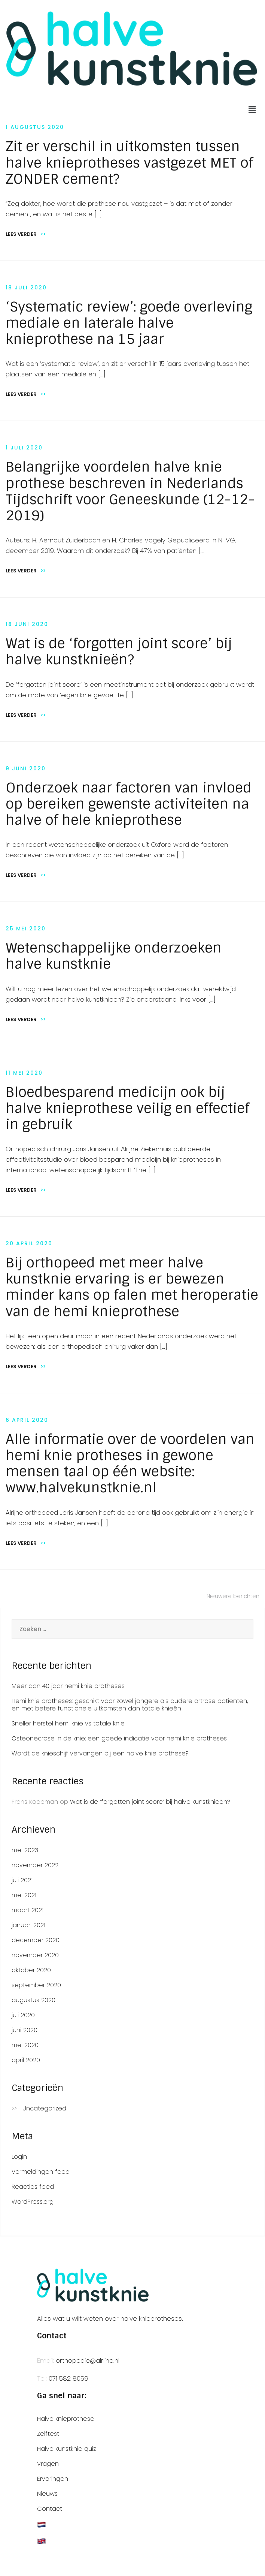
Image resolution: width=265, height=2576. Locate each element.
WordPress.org (33, 2201)
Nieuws (47, 2493)
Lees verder (26, 234)
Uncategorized (44, 2108)
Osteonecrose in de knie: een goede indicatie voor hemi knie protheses (119, 1738)
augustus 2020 (33, 2000)
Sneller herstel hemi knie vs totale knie (68, 1723)
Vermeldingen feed (41, 2171)
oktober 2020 (31, 1970)
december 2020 (36, 1940)
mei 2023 (25, 1850)
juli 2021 (22, 1880)
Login (19, 2156)
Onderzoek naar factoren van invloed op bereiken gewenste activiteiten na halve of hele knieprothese (129, 804)
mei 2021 (24, 1895)
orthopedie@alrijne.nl (87, 2360)
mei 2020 (25, 2045)
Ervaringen (52, 2478)
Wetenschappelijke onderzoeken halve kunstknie (114, 956)
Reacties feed (33, 2186)
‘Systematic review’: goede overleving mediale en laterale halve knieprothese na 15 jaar (129, 323)
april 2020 (26, 2060)
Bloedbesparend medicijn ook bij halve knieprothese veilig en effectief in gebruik (127, 1108)
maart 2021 (27, 1910)
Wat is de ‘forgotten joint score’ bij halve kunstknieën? (119, 651)
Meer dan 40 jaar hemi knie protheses (68, 1686)
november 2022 (35, 1865)
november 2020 (35, 1955)
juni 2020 (24, 2030)
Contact (49, 2508)
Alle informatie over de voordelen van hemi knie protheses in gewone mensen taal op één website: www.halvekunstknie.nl (130, 1463)
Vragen (48, 2463)
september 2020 (36, 1985)
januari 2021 (28, 1925)
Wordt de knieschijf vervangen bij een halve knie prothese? (100, 1753)
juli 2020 (23, 2015)
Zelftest (48, 2433)
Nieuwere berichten (233, 1596)
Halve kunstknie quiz (66, 2448)
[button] (252, 109)
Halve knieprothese (65, 2418)
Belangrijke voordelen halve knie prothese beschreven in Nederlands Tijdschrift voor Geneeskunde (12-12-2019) (130, 491)
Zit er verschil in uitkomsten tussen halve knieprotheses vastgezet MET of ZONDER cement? (129, 162)
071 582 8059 (68, 2378)
